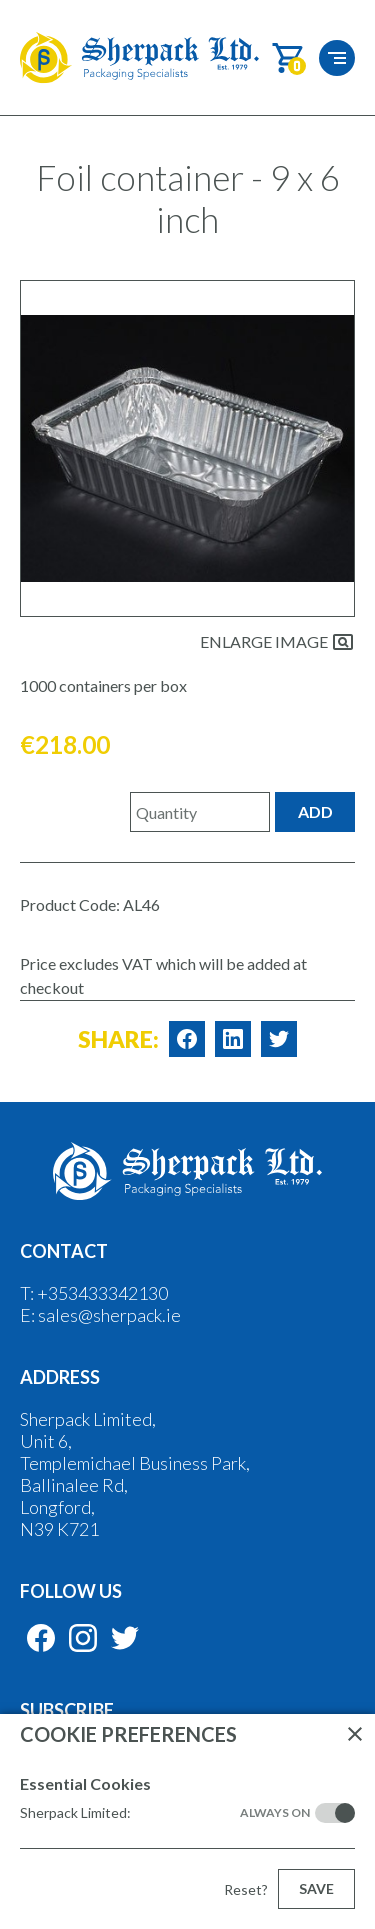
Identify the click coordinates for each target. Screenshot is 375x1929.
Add (315, 811)
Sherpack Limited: (165, 1813)
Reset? (246, 1889)
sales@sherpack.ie (109, 1315)
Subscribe (67, 1710)
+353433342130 (102, 1293)
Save (316, 1888)
